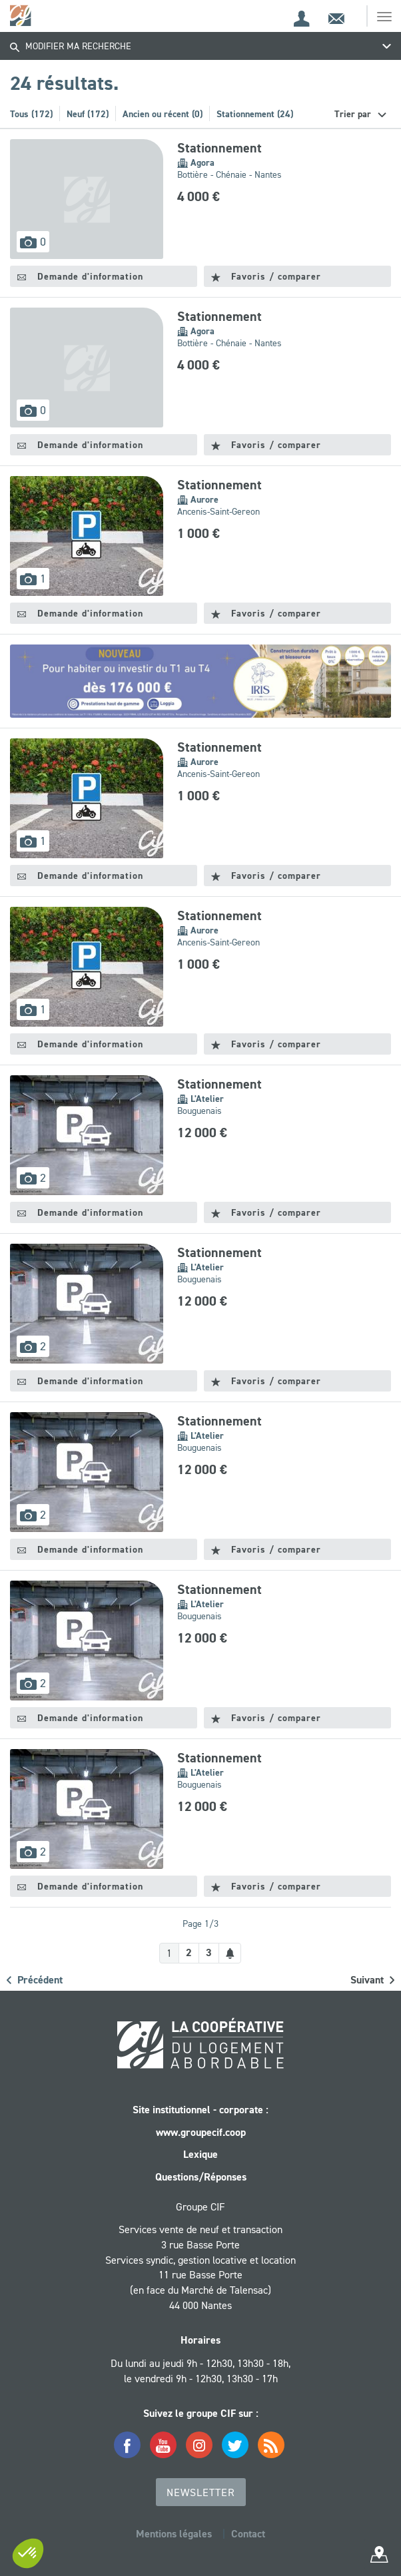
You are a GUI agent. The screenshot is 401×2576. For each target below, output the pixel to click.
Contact (248, 2534)
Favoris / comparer (266, 276)
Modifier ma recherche (70, 46)
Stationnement (219, 147)
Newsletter (201, 2492)
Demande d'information (80, 276)
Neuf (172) (88, 114)
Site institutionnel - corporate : (200, 2110)
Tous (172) (31, 114)
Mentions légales (174, 2534)
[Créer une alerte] (229, 1953)
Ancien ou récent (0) (162, 114)
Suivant (372, 1980)
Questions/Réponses (200, 2177)
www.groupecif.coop (201, 2132)
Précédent (35, 1980)
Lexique (200, 2154)
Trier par (354, 114)
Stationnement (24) (254, 114)
